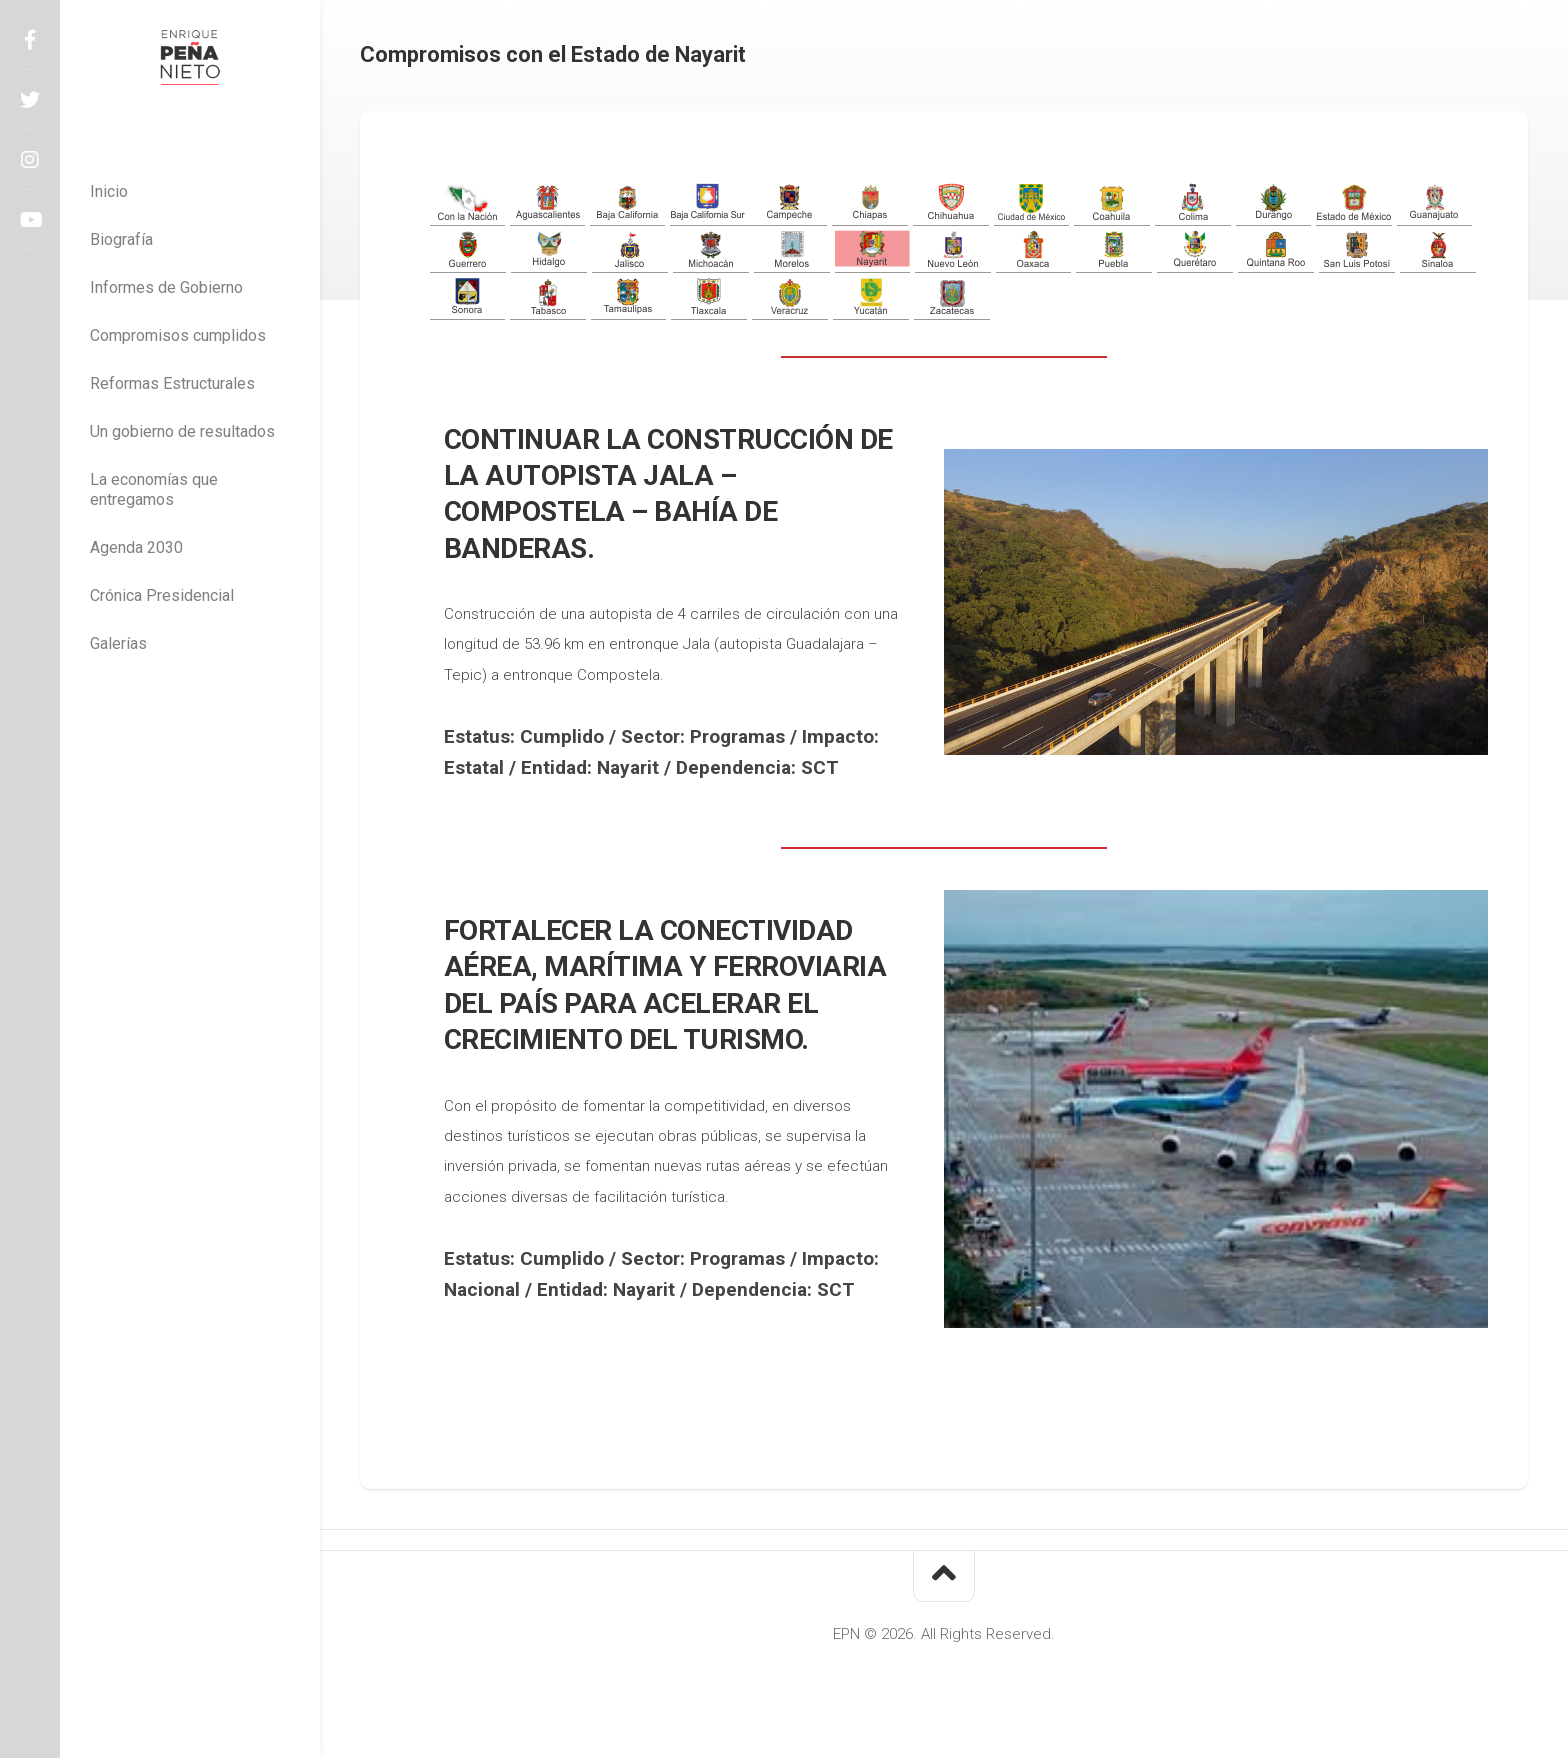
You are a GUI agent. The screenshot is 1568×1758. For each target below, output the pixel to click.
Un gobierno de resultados (182, 431)
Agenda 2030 (136, 547)
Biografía (121, 239)
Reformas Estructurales (172, 383)
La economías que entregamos (154, 489)
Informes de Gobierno (166, 287)
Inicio (109, 191)
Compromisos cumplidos (178, 335)
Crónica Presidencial (162, 595)
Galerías (118, 643)
